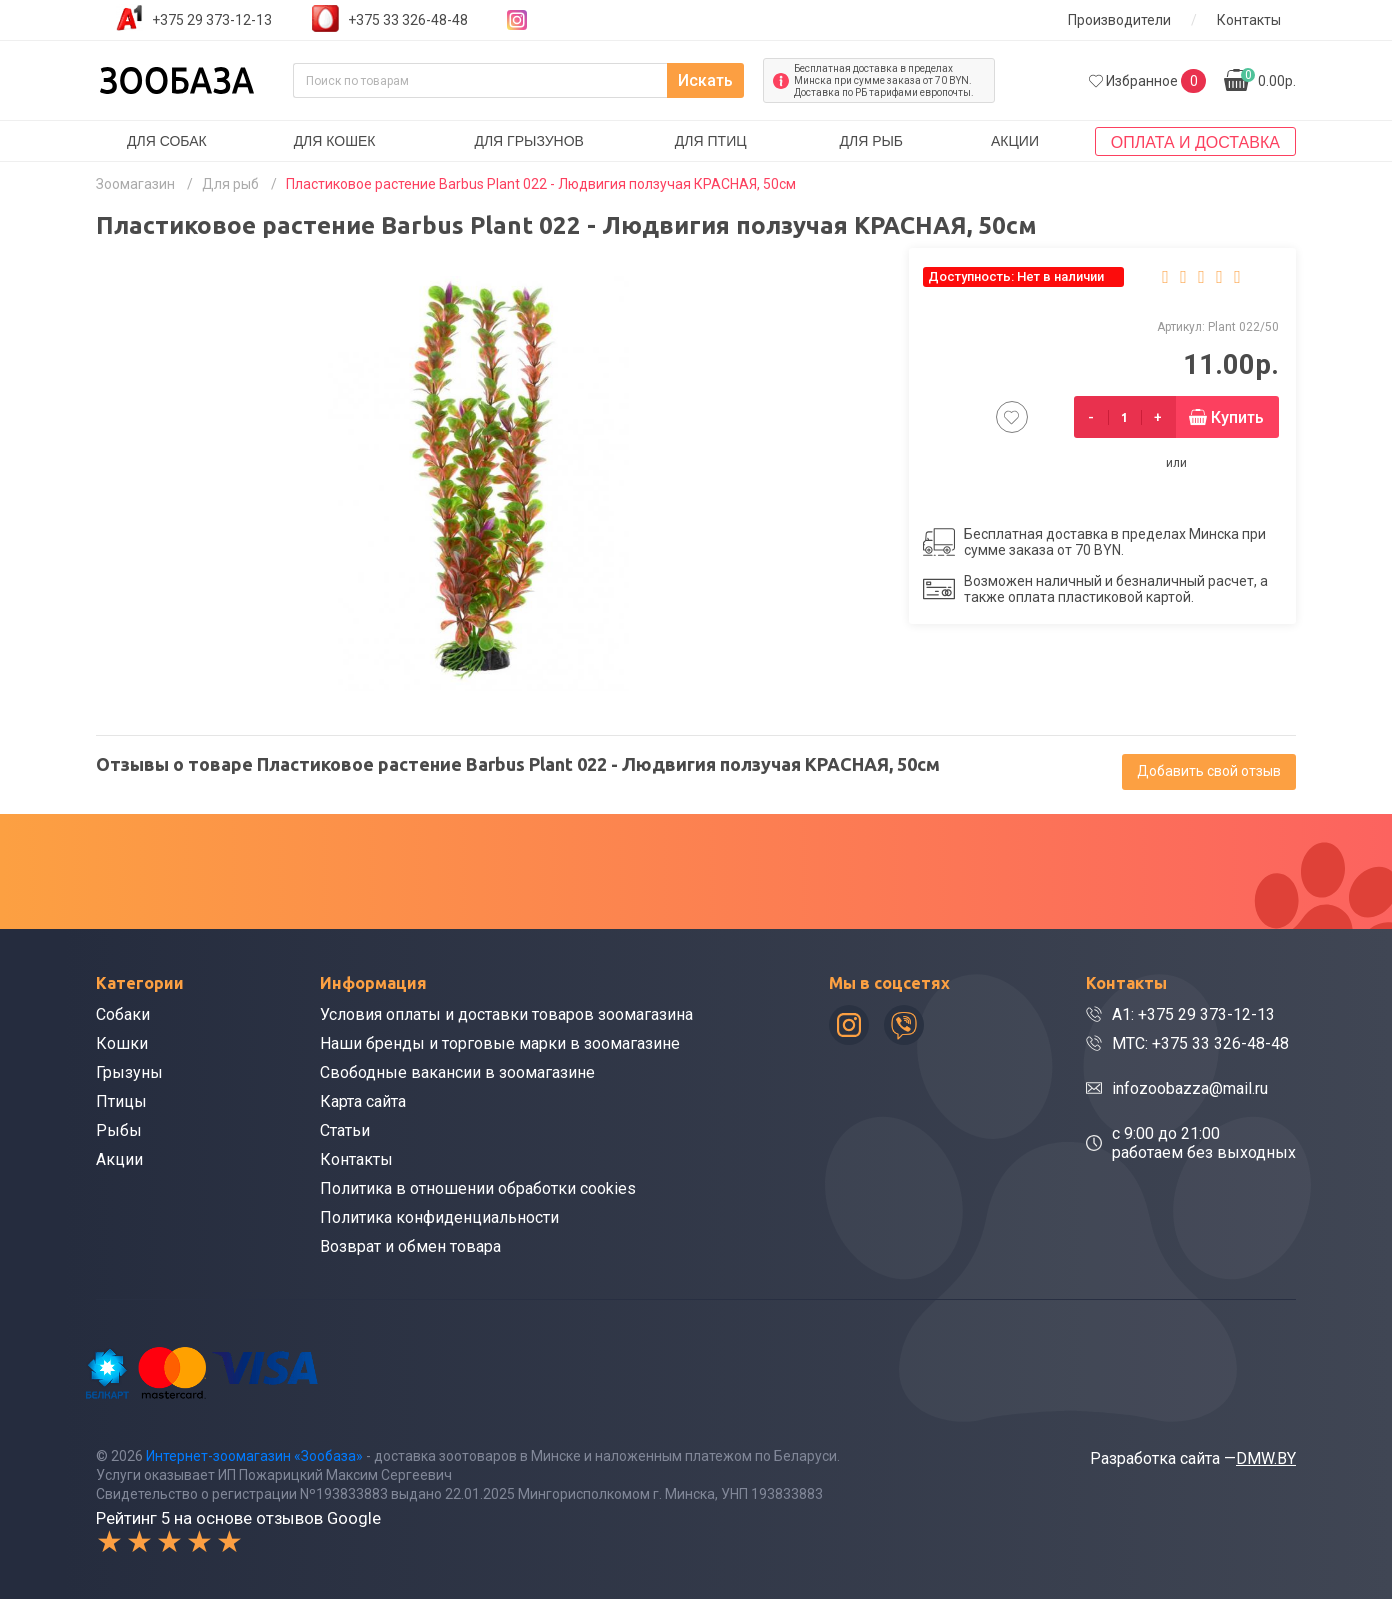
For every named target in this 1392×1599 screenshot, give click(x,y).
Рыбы (119, 1130)
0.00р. (1268, 78)
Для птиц (711, 141)
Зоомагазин (135, 184)
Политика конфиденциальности (439, 1217)
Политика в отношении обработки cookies (478, 1188)
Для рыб (871, 141)
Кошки (122, 1043)
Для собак (167, 141)
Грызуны (129, 1072)
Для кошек (335, 141)
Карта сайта (363, 1101)
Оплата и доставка (1195, 142)
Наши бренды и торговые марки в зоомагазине (500, 1043)
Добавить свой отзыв (1209, 771)
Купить (1237, 417)
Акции (1015, 141)
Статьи (345, 1130)
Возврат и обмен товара (410, 1246)
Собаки (123, 1014)
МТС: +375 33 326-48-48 (1200, 1043)
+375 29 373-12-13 (212, 20)
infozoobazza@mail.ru (1190, 1088)
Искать (705, 80)
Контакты (1249, 20)
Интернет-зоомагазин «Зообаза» (254, 1456)
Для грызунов (529, 141)
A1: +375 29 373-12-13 (1193, 1014)
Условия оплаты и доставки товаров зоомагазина (506, 1014)
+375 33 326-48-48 (408, 20)
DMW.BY (1266, 1458)
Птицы (121, 1101)
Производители (1119, 20)
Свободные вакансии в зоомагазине (457, 1072)
